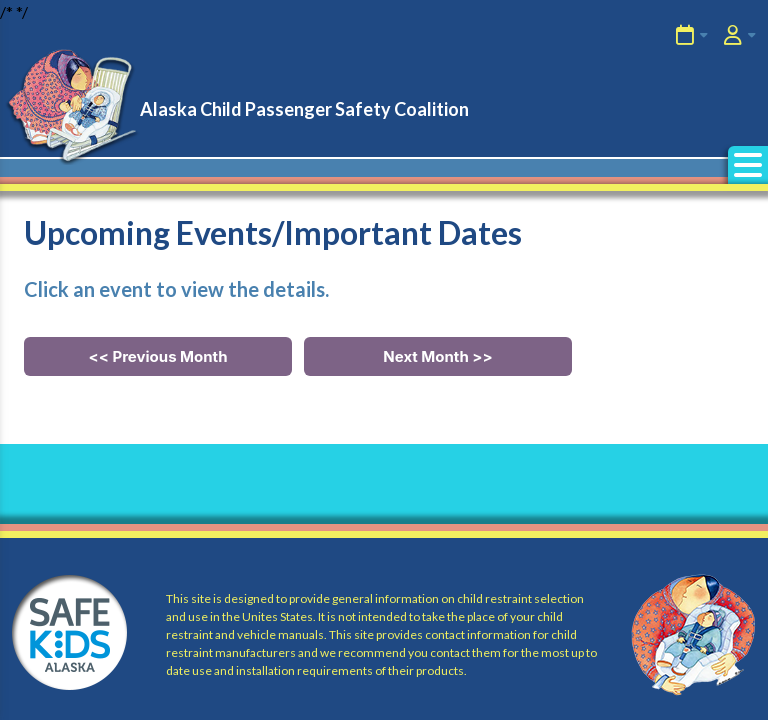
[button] (748, 165)
